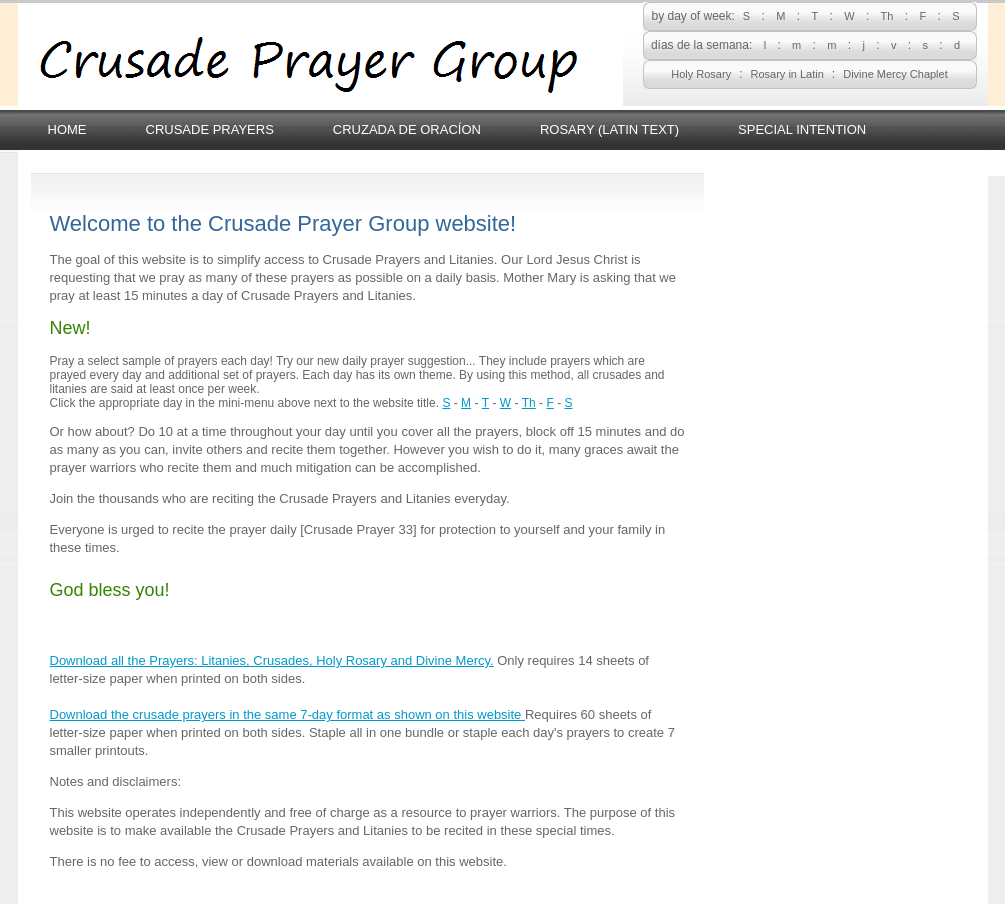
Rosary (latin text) (609, 129)
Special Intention (802, 129)
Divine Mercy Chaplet (895, 74)
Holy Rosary (701, 74)
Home (67, 129)
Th (887, 16)
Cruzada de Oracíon (407, 129)
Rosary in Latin (786, 74)
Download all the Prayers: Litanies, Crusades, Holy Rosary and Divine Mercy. (272, 660)
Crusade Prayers (210, 129)
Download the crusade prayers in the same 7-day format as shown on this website (287, 714)
